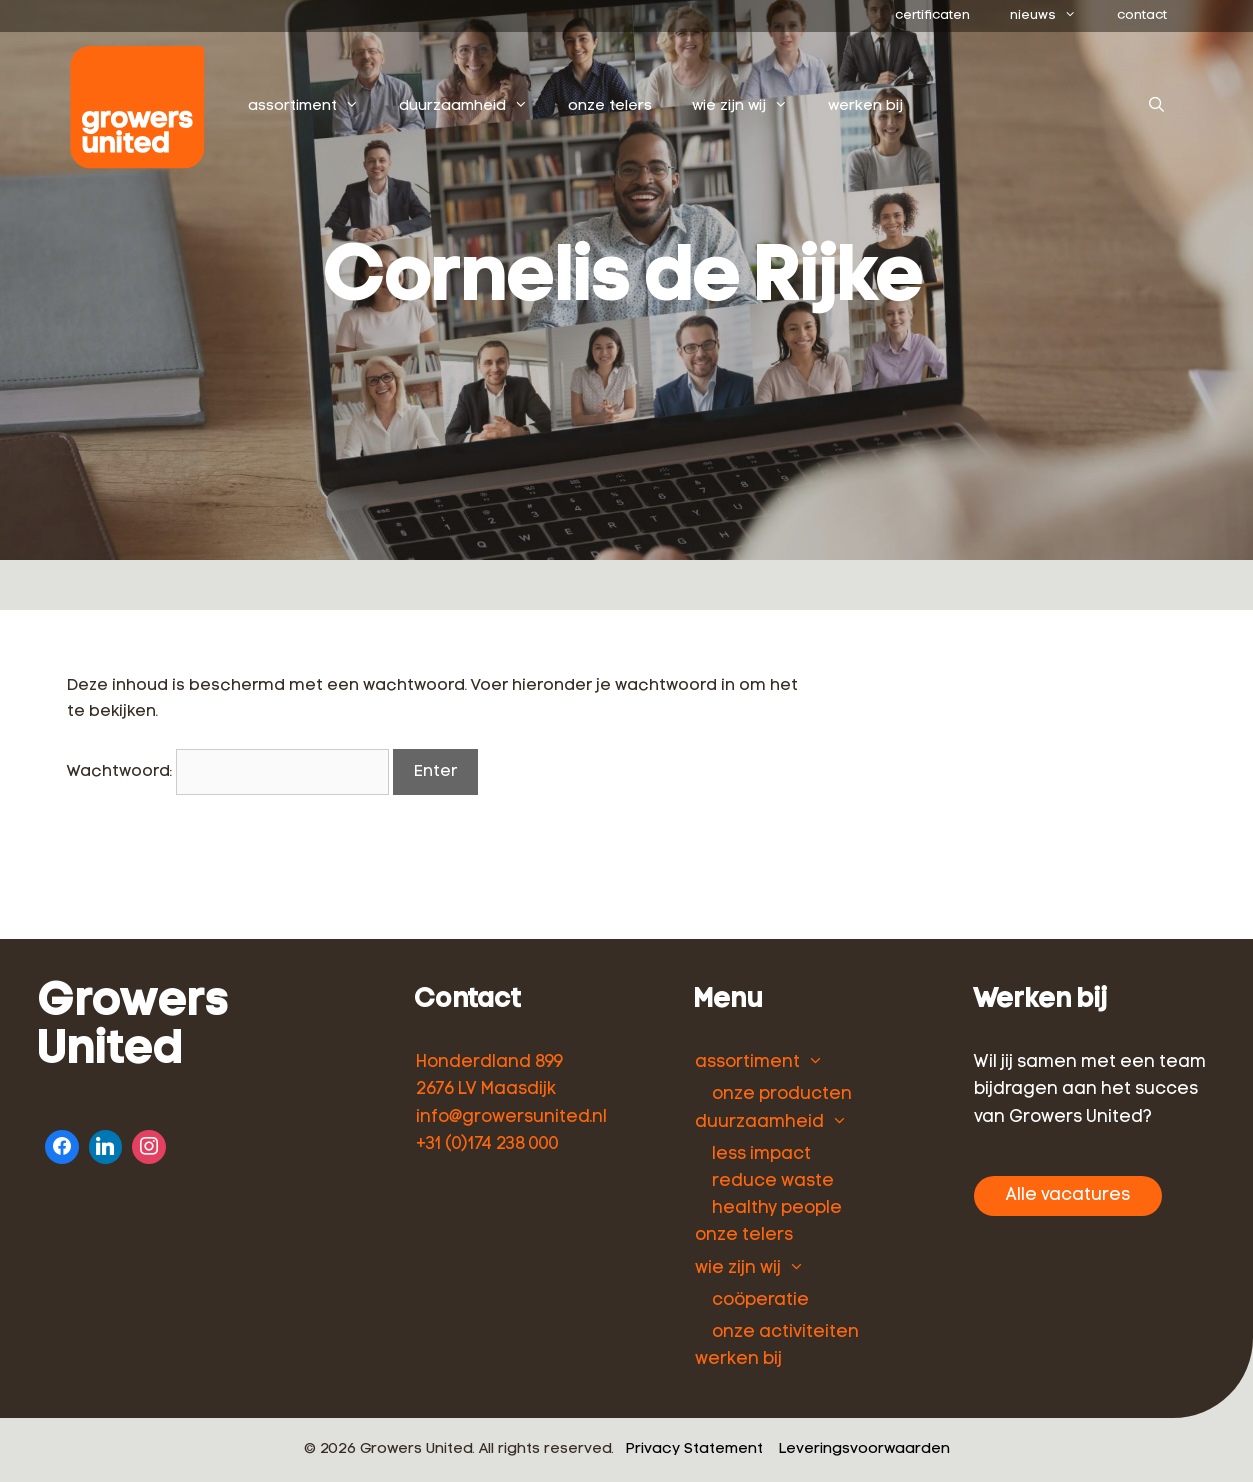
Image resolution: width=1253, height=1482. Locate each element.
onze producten (782, 1094)
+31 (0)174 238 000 (487, 1144)
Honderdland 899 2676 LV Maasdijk (489, 1076)
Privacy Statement (694, 1449)
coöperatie (760, 1300)
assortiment (313, 107)
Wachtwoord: (228, 772)
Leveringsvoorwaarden (864, 1449)
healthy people (777, 1208)
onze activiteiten (785, 1332)
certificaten (932, 15)
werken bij (865, 106)
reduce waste (773, 1181)
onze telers (610, 106)
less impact (761, 1154)
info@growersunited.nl (511, 1117)
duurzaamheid (473, 107)
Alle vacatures (1068, 1195)
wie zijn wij (750, 107)
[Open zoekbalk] (1156, 107)
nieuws (1053, 16)
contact (1142, 15)
